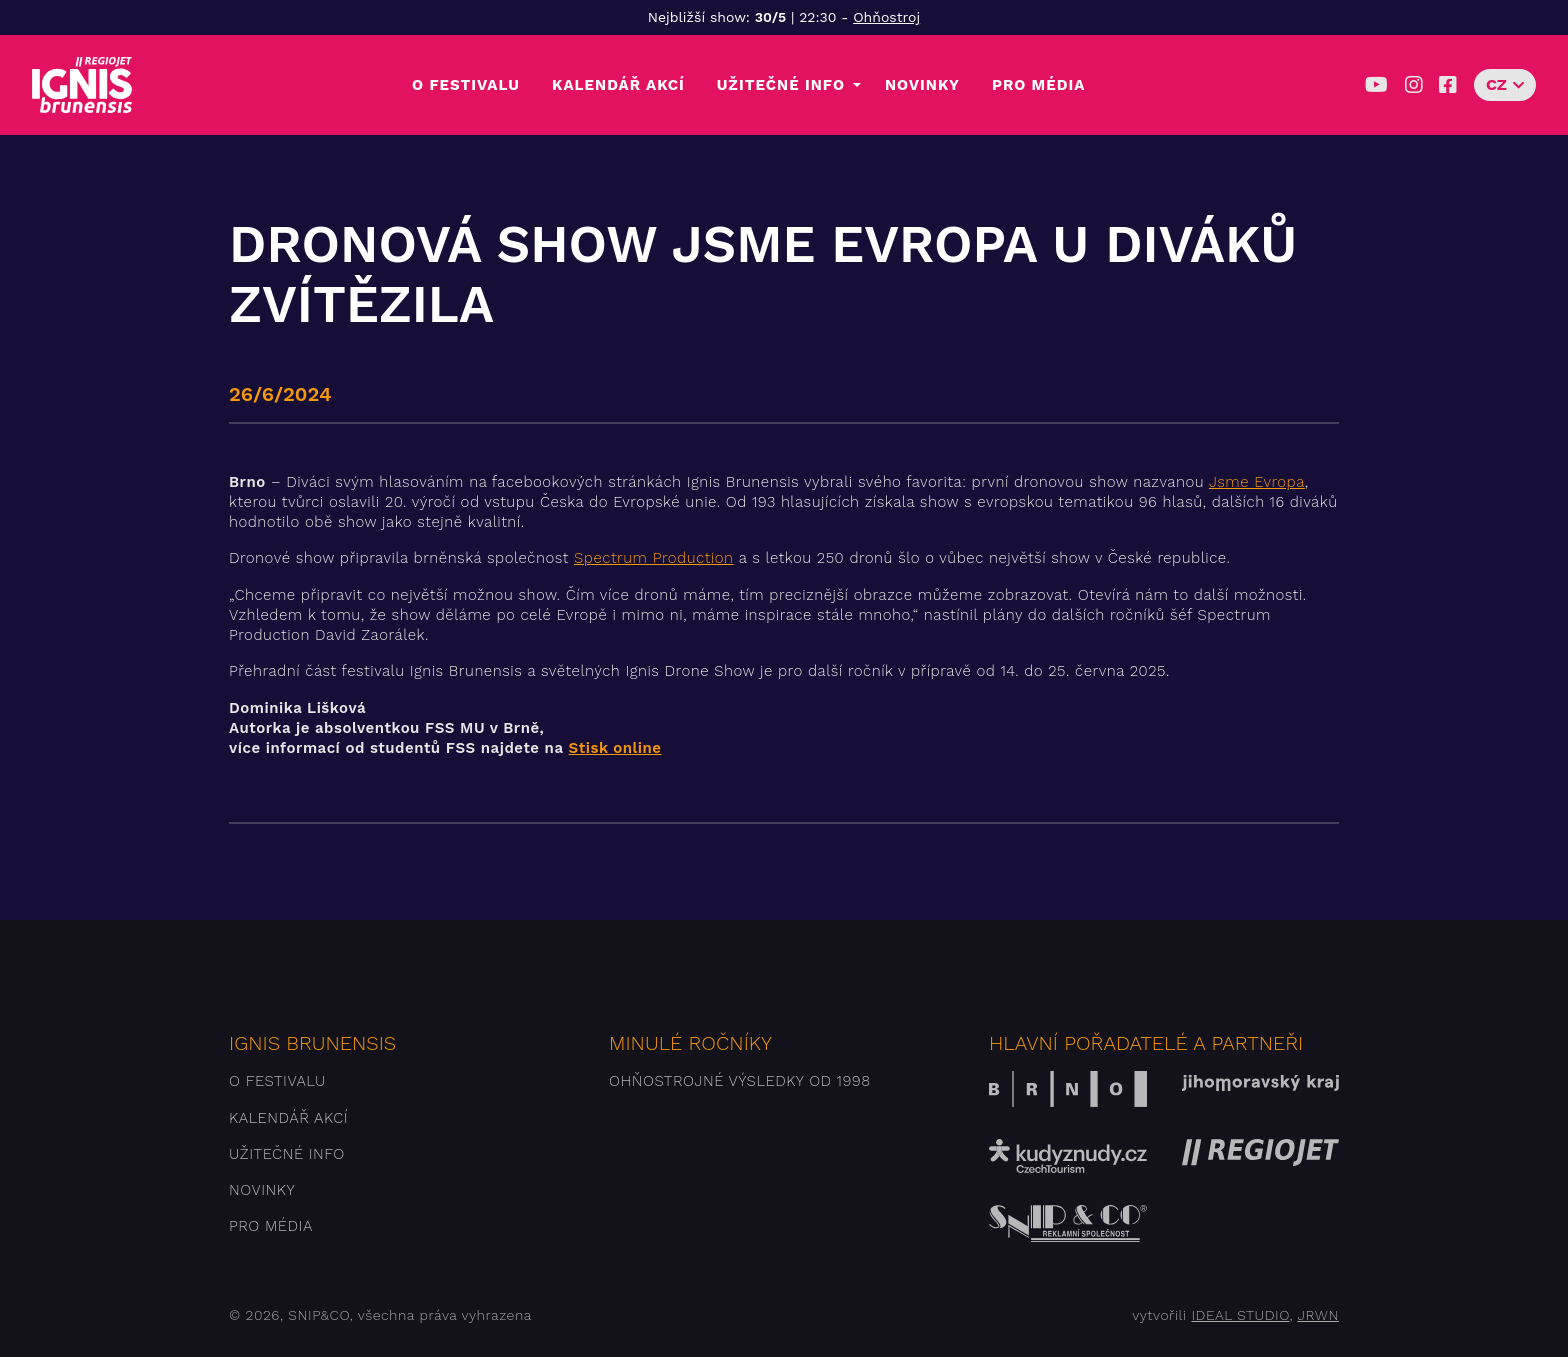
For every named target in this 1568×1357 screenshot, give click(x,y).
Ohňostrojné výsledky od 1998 (740, 1081)
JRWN (1318, 1315)
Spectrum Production (654, 558)
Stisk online (615, 748)
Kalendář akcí (618, 85)
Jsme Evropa (1257, 482)
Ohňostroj (886, 17)
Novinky (922, 85)
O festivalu (466, 85)
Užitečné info (781, 85)
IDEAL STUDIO (1240, 1315)
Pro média (1038, 85)
